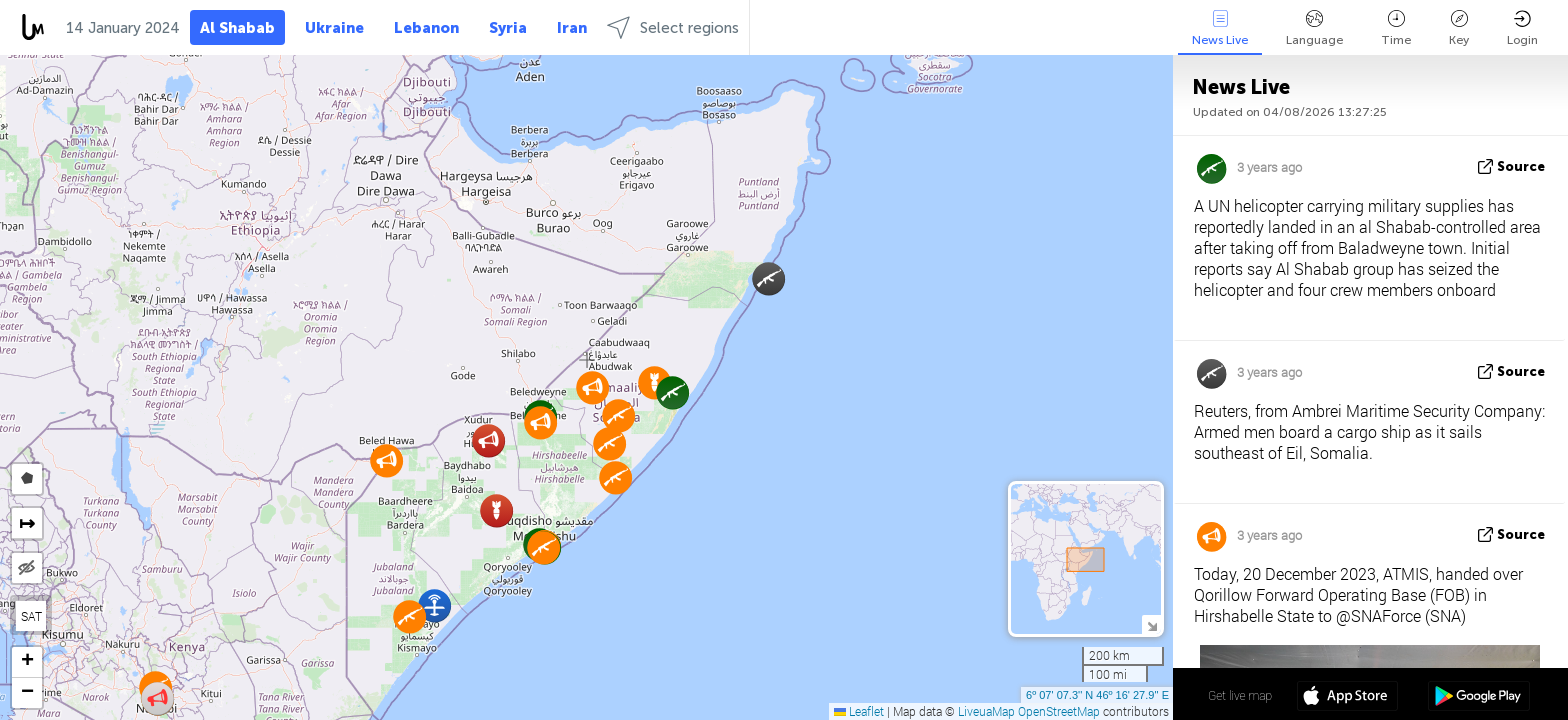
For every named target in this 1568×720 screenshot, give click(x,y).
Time (1396, 28)
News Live (1220, 28)
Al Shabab (237, 28)
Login (1522, 28)
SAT (31, 616)
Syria (508, 28)
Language (1314, 28)
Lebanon (426, 28)
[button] (615, 477)
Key (1459, 28)
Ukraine (334, 28)
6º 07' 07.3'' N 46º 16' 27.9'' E (1097, 695)
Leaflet (859, 711)
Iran (572, 28)
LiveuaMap (986, 711)
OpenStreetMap (1059, 711)
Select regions (673, 27)
